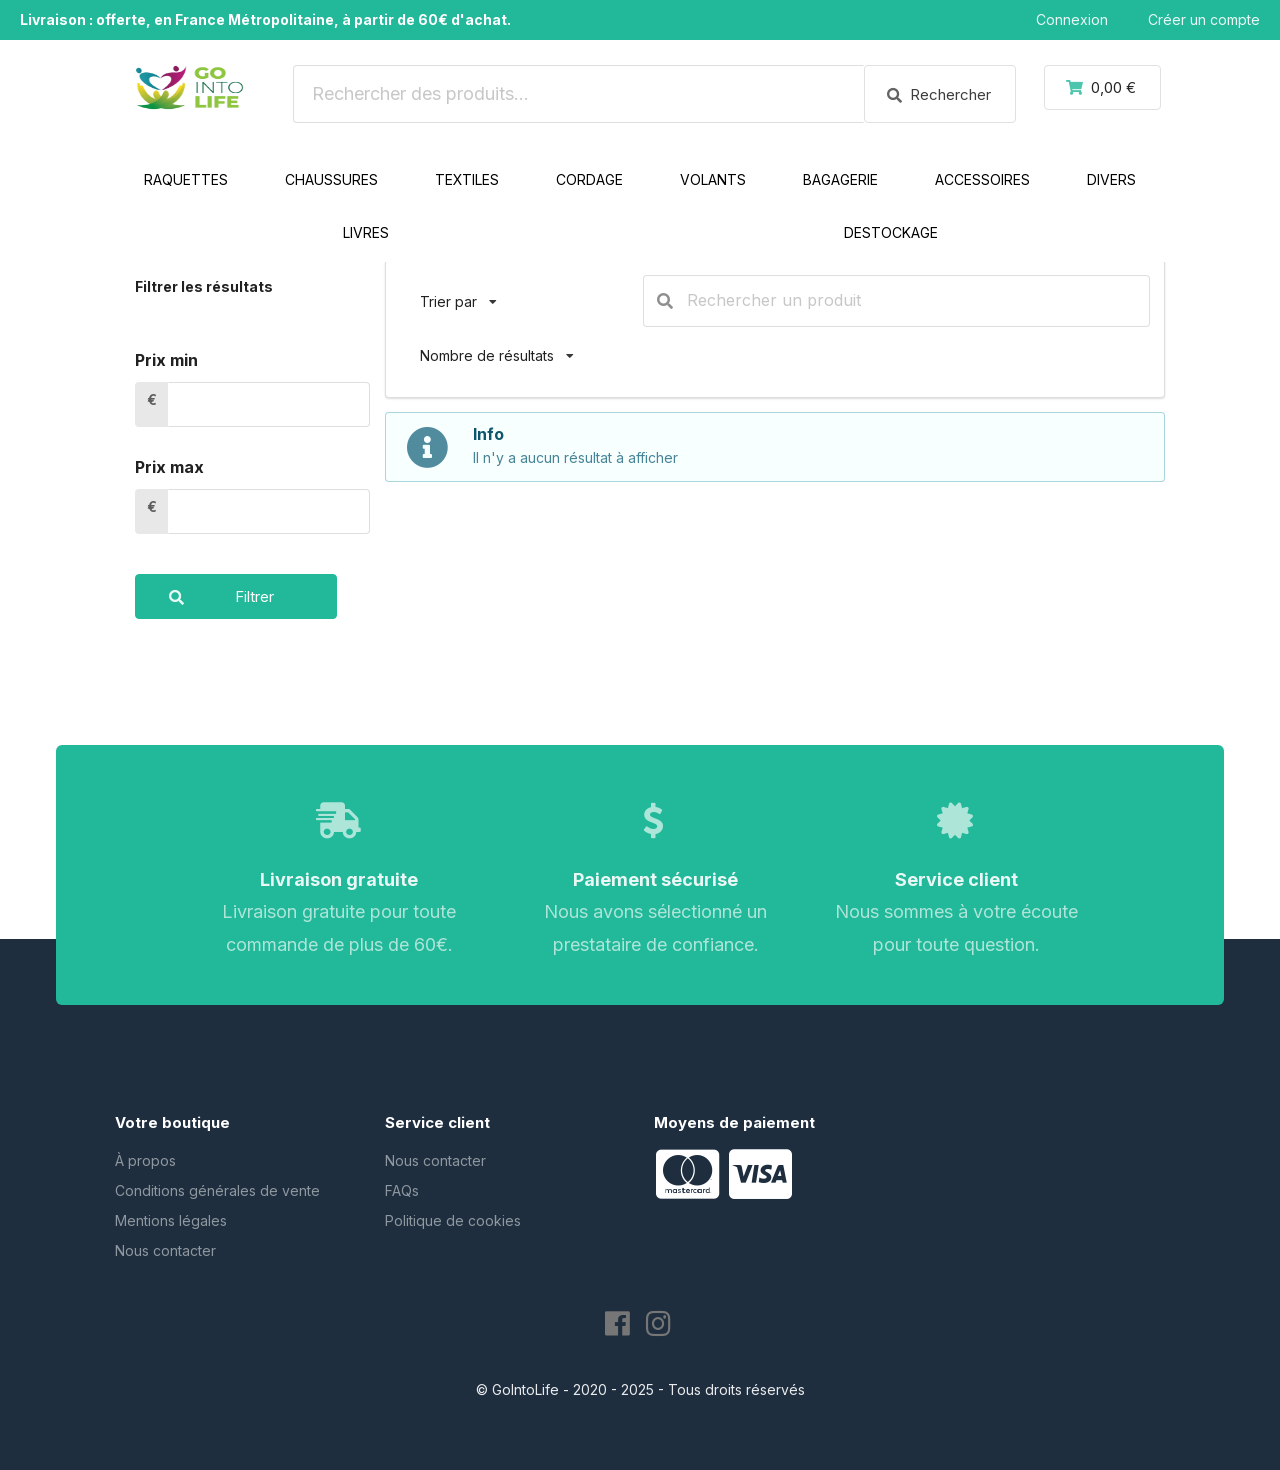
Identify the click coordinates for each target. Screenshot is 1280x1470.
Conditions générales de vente (217, 1190)
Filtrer (205, 596)
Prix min (166, 360)
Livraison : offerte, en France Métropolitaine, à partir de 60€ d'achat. (265, 19)
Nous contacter (165, 1250)
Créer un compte (1204, 19)
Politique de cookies (453, 1220)
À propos (145, 1160)
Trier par (458, 292)
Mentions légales (171, 1220)
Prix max (169, 467)
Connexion (1072, 19)
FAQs (402, 1190)
